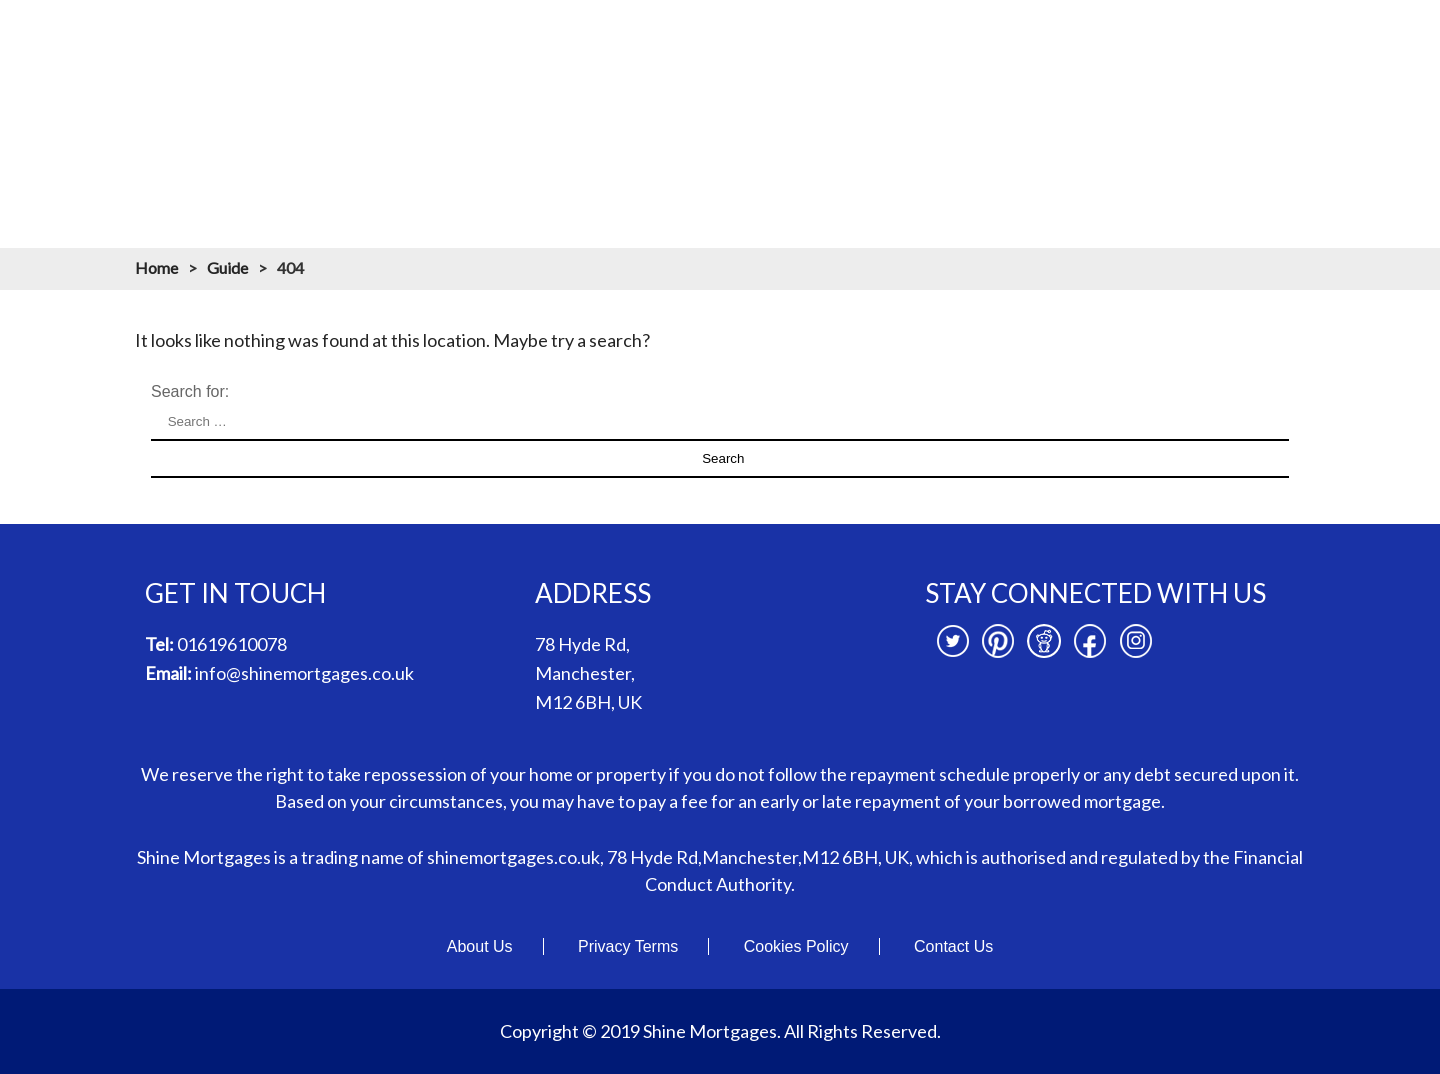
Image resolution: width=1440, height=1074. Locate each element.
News (1269, 38)
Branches (1175, 38)
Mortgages (683, 38)
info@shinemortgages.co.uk (304, 673)
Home (480, 38)
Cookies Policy (796, 946)
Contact (1356, 38)
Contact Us (953, 946)
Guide (227, 267)
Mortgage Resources (1027, 38)
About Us (480, 946)
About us (573, 38)
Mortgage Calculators (837, 38)
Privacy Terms (628, 946)
